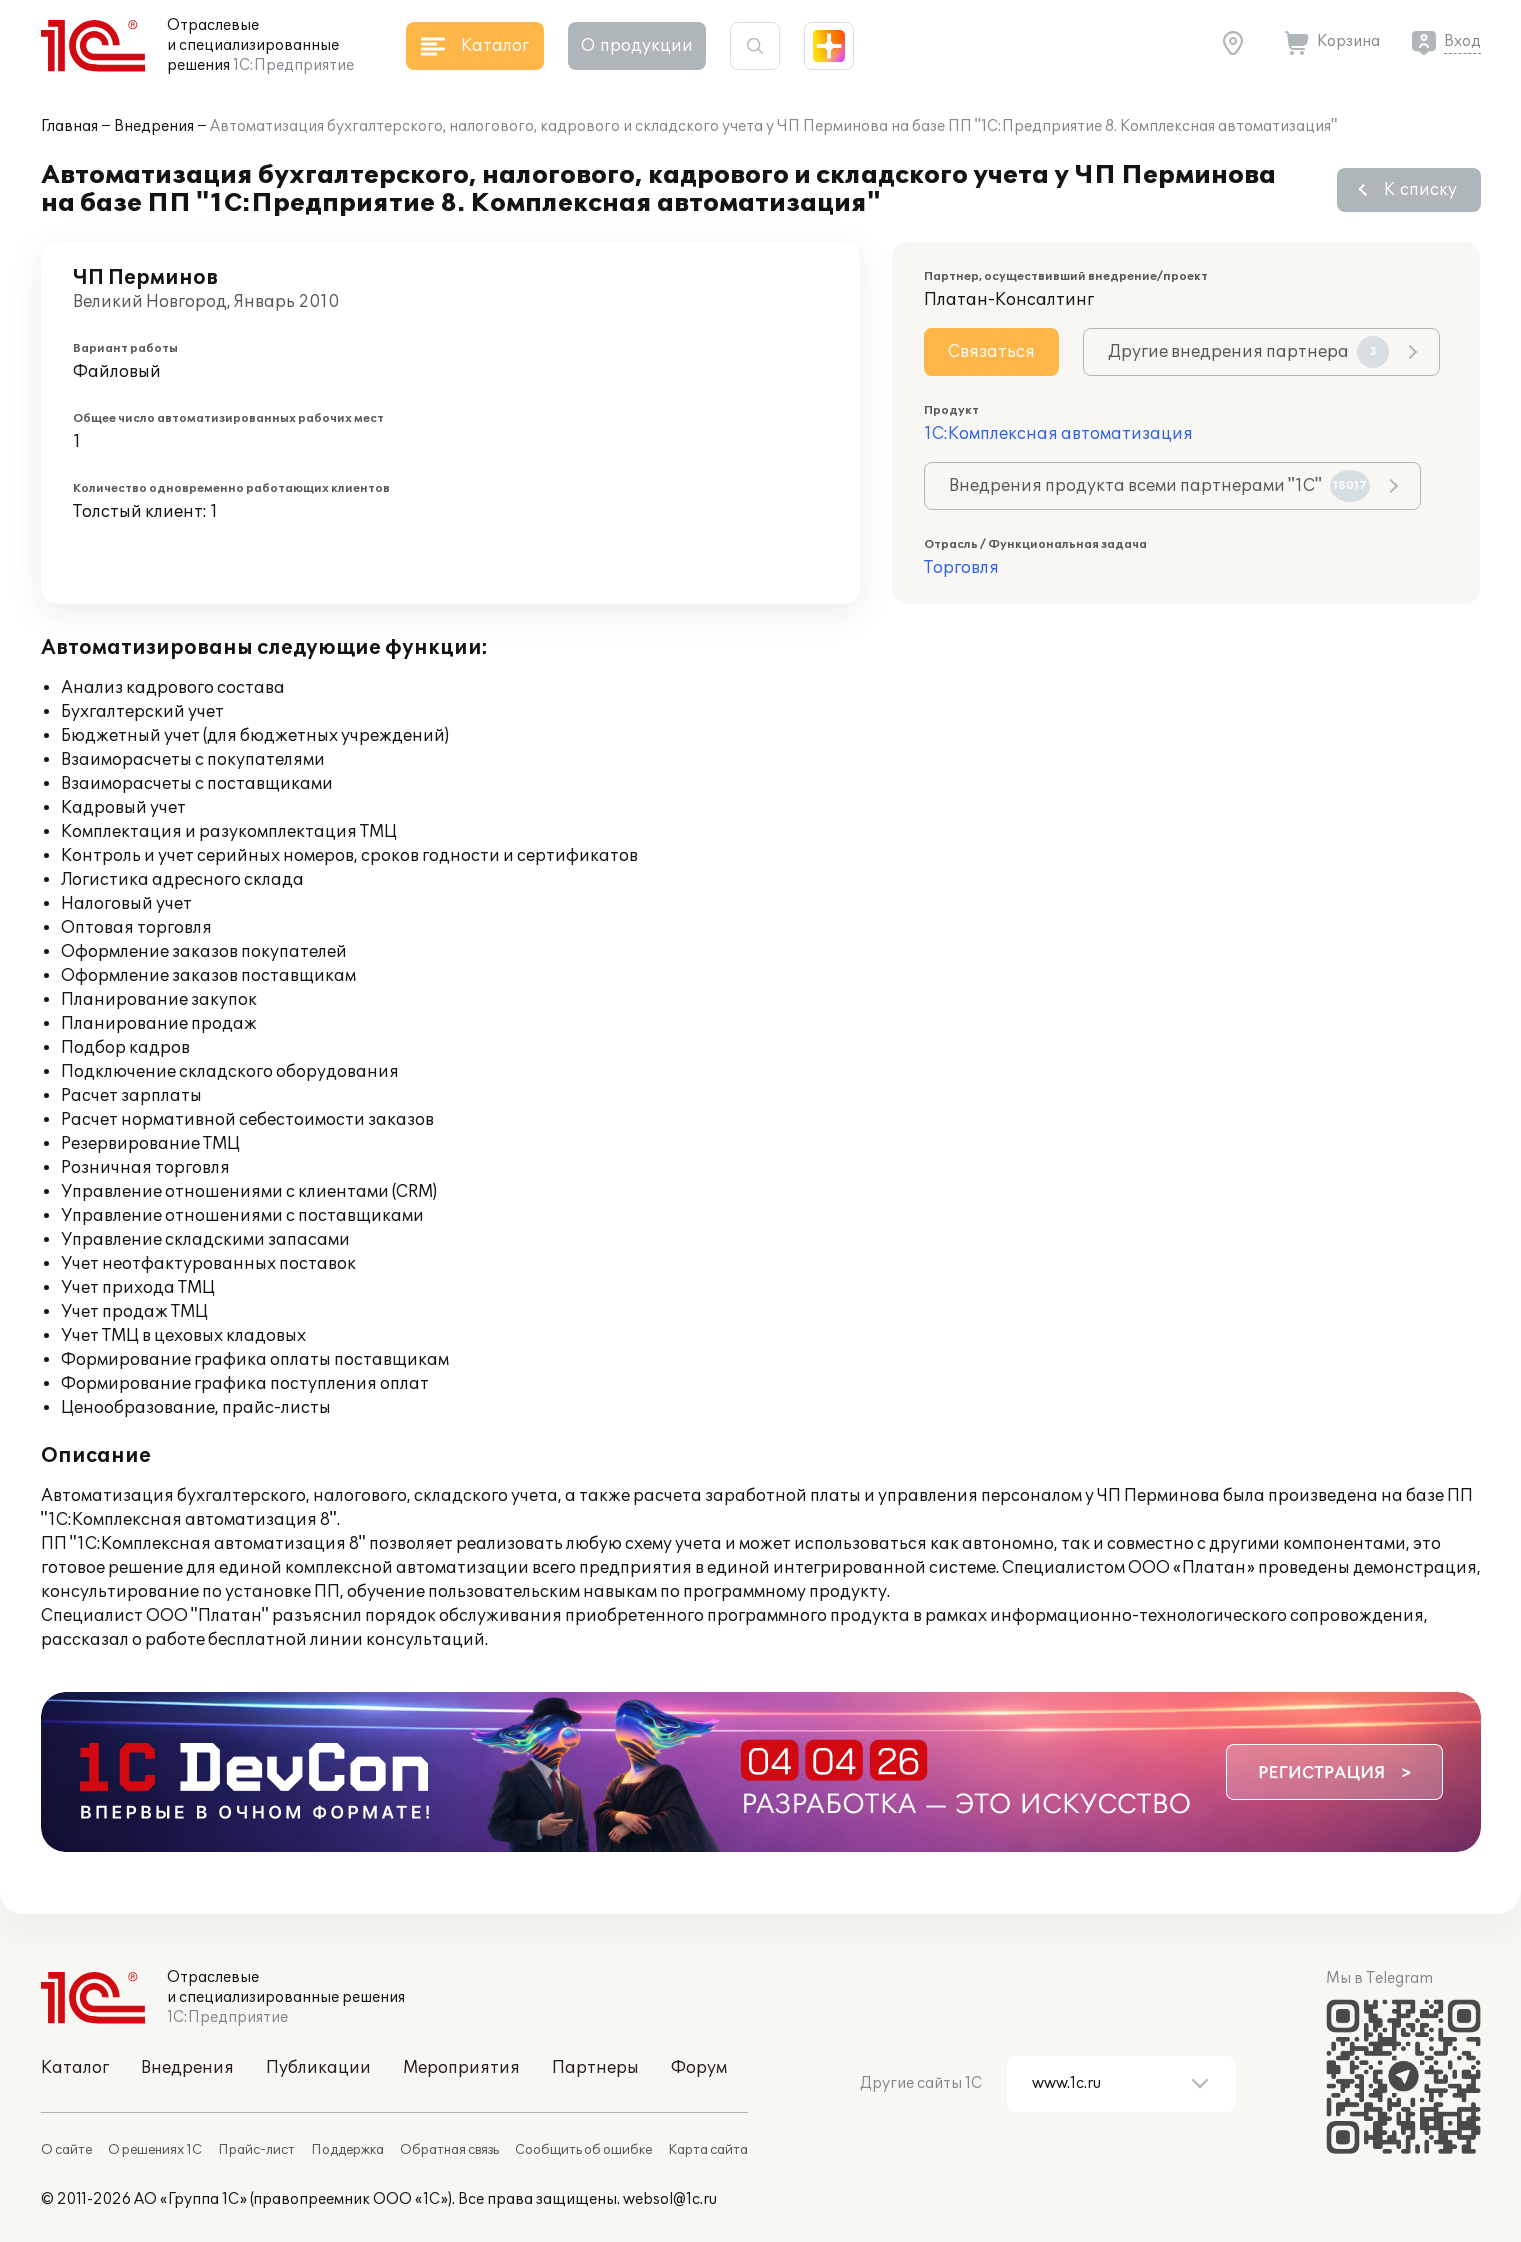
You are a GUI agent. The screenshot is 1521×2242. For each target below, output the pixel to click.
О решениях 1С (155, 2150)
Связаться (991, 352)
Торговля (961, 568)
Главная (69, 126)
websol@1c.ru (670, 2199)
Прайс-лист (256, 2150)
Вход (1462, 41)
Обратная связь (449, 2150)
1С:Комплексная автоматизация (1058, 434)
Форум (699, 2068)
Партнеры (595, 2068)
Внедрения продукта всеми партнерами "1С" (1159, 486)
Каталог (75, 2068)
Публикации (318, 2068)
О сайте (66, 2150)
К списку (1420, 190)
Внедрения (154, 126)
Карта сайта (708, 2150)
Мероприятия (461, 2068)
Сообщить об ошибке (583, 2150)
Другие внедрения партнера (1248, 352)
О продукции (637, 46)
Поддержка (347, 2150)
